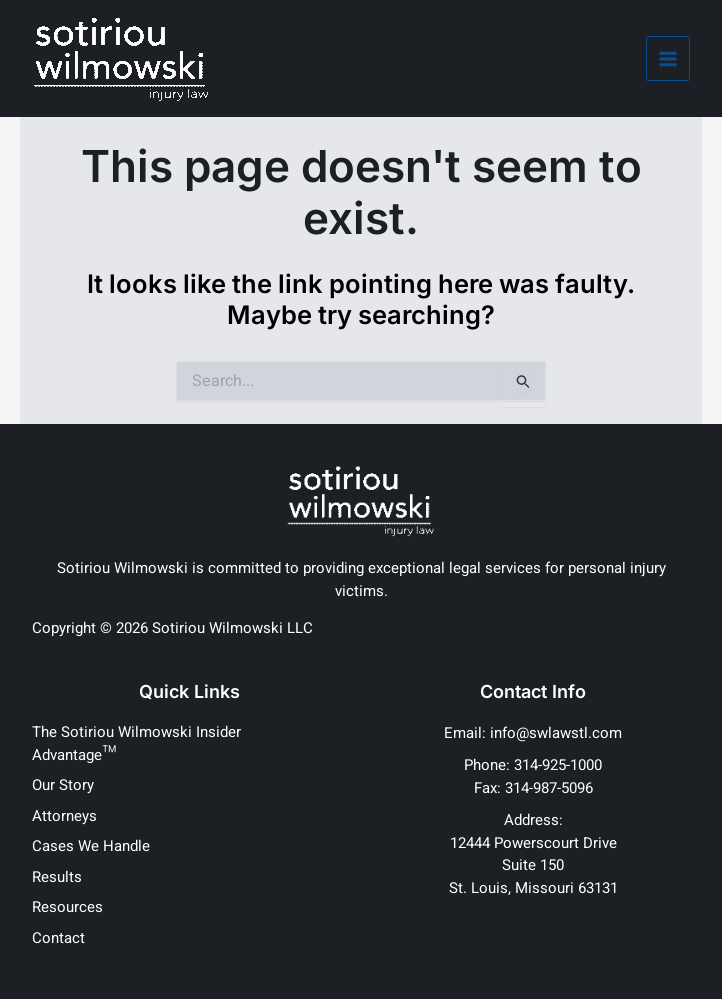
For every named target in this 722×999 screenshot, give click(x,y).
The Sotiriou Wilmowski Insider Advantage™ (136, 743)
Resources (67, 907)
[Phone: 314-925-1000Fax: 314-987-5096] (533, 776)
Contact (58, 938)
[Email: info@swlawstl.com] (533, 733)
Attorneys (64, 816)
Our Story (63, 785)
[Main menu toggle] (668, 58)
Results (57, 877)
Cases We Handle (91, 846)
